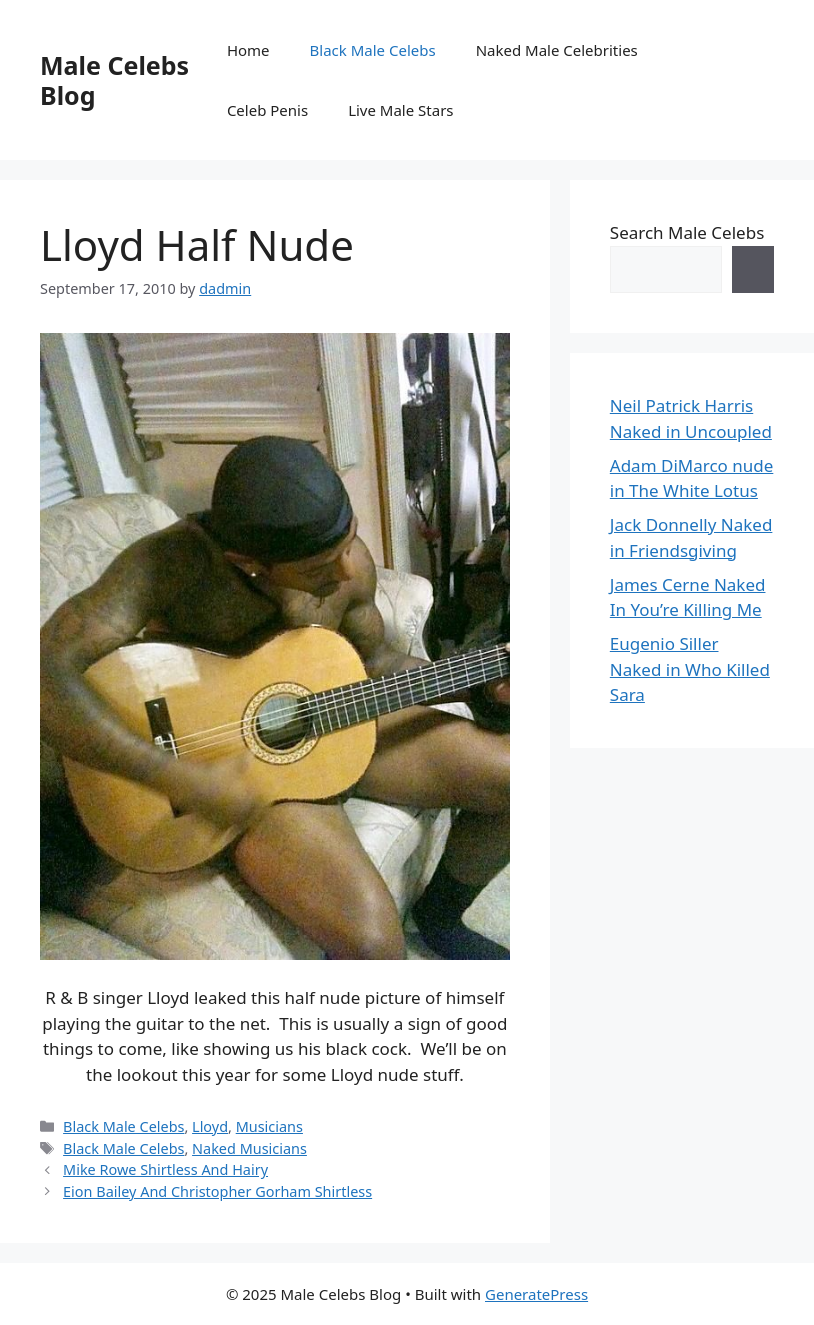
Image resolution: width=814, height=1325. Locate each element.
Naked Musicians (249, 1148)
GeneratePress (536, 1294)
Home (248, 50)
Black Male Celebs (373, 50)
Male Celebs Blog (114, 80)
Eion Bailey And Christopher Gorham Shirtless (217, 1191)
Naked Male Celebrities (557, 50)
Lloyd (210, 1126)
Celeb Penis (267, 110)
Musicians (269, 1126)
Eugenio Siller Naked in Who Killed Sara (690, 669)
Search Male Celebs (687, 232)
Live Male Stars (400, 110)
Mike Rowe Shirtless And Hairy (165, 1169)
